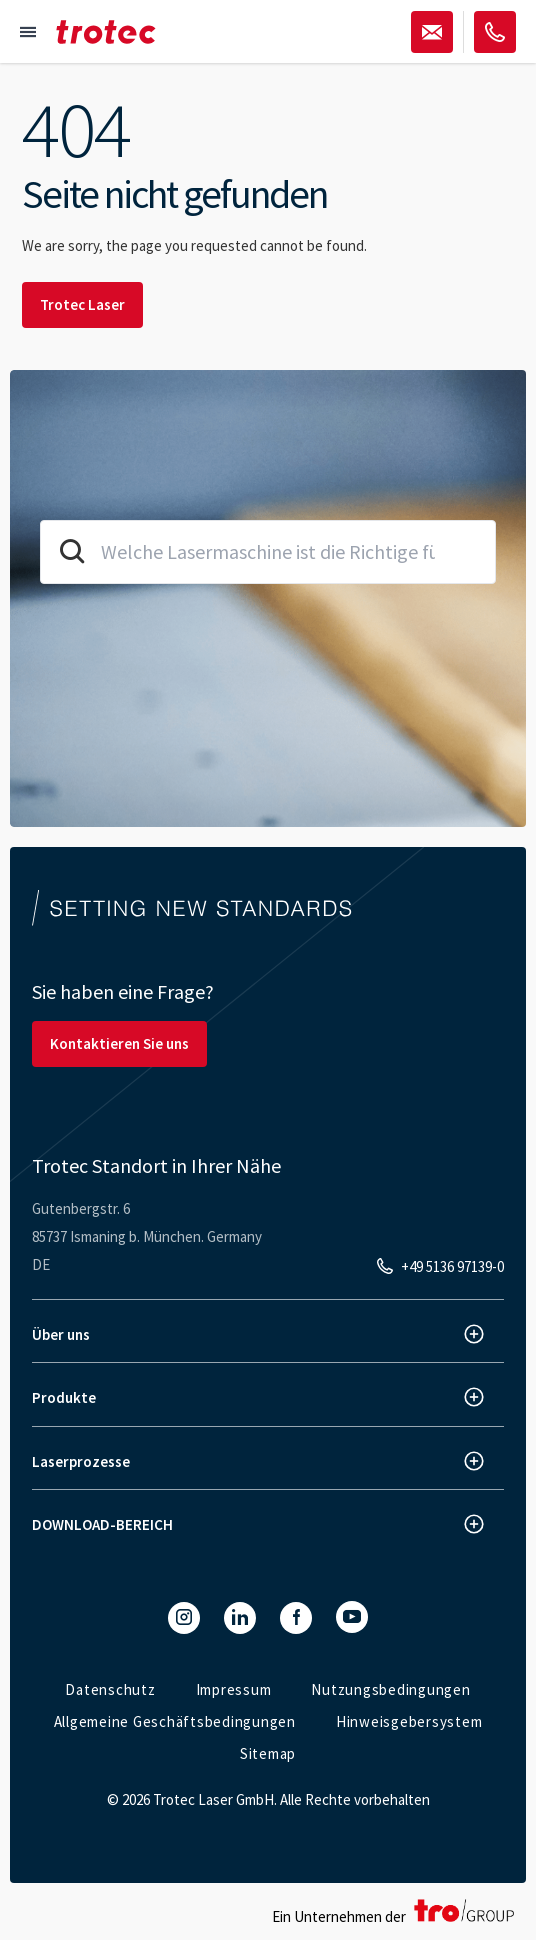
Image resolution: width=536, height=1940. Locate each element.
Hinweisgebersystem (409, 1721)
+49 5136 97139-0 (452, 1266)
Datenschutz (110, 1689)
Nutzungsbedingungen (390, 1689)
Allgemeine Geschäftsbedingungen (175, 1721)
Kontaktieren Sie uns (119, 1043)
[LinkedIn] (240, 1618)
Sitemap (268, 1753)
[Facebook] (296, 1618)
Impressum (234, 1689)
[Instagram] (184, 1618)
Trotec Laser (82, 304)
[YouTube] (352, 1617)
